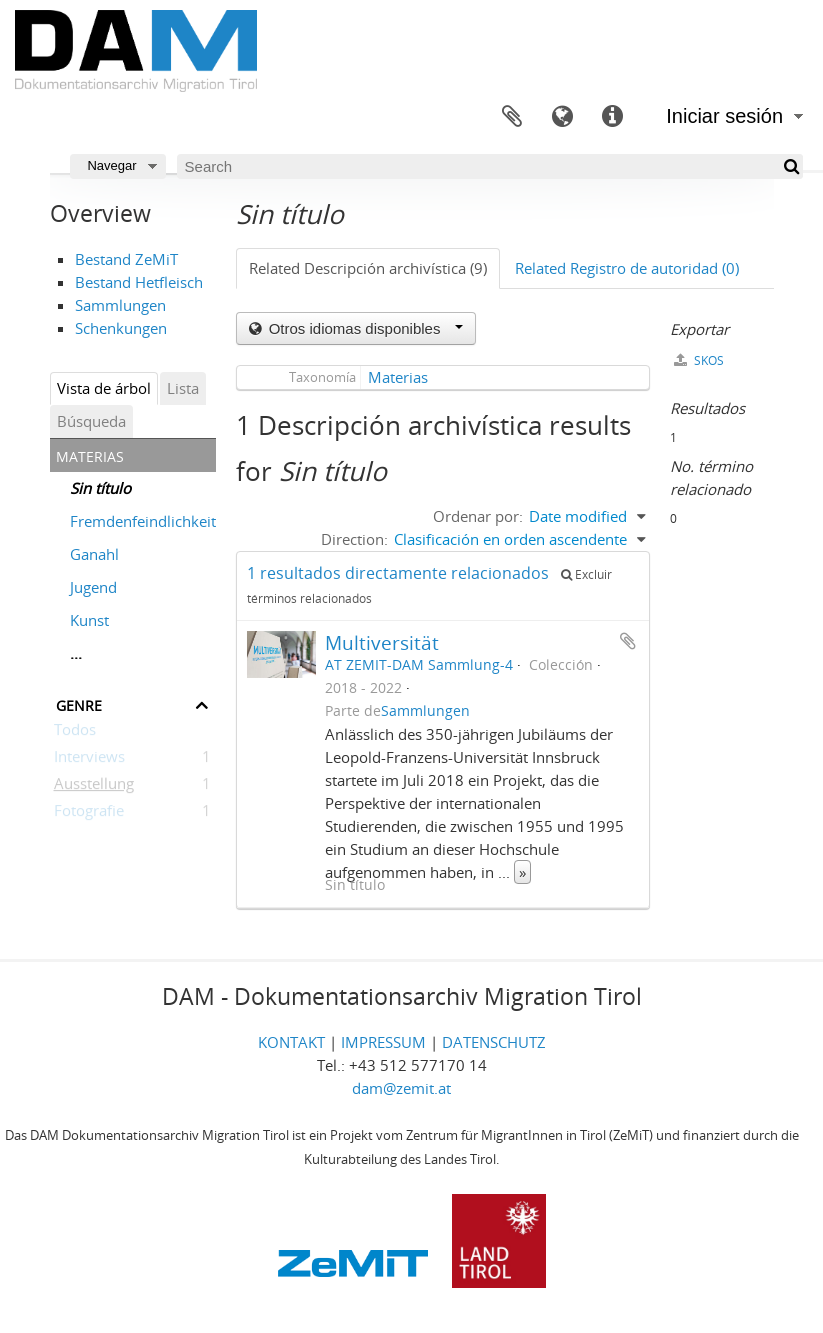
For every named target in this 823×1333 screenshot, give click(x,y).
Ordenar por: (478, 516)
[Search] (490, 166)
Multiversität (382, 642)
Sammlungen (120, 305)
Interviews (89, 760)
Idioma (562, 117)
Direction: (354, 539)
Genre (79, 703)
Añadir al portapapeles (628, 641)
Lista (183, 388)
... (76, 653)
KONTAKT (291, 1042)
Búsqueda (91, 421)
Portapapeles (512, 117)
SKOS (699, 360)
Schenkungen (121, 328)
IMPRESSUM (383, 1042)
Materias (398, 377)
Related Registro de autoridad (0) (627, 268)
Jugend (93, 587)
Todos (75, 733)
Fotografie (89, 814)
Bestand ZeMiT (126, 259)
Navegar (111, 165)
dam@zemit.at (401, 1088)
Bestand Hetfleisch (139, 282)
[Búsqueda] (790, 166)
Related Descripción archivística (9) (368, 268)
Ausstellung (94, 787)
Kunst (89, 620)
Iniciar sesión (724, 116)
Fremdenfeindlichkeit (143, 521)
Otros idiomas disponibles (364, 328)
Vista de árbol (104, 388)
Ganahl (94, 554)
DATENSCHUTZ (494, 1042)
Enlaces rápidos (612, 117)
